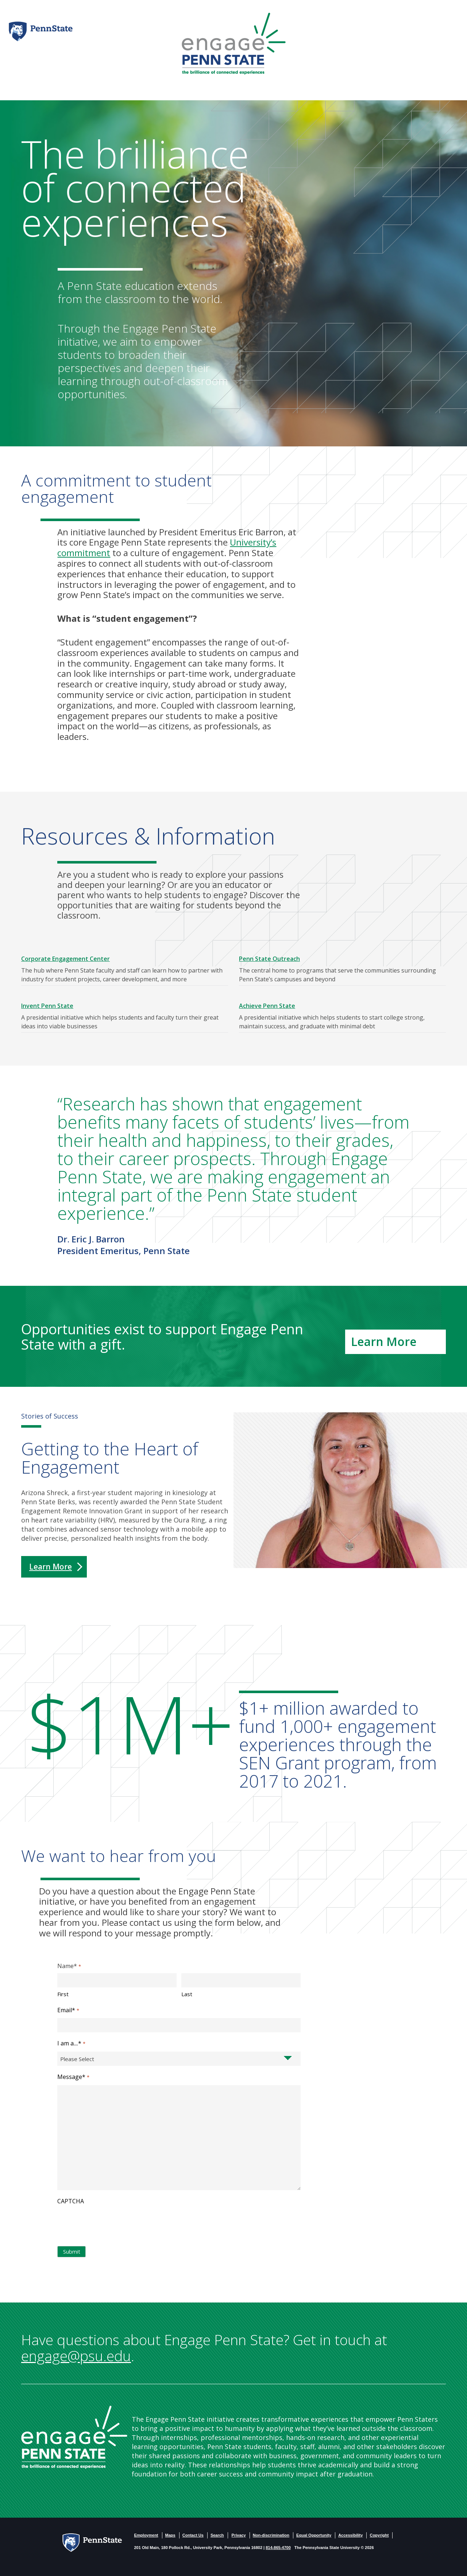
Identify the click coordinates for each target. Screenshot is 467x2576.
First (63, 1994)
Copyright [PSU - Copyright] (379, 2535)
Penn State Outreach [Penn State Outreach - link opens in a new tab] (269, 959)
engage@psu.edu (76, 2355)
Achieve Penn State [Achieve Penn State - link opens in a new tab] (267, 1006)
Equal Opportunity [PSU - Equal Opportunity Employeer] (313, 2535)
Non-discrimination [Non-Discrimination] (271, 2535)
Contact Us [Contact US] (193, 2535)
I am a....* (71, 2043)
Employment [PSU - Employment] (146, 2535)
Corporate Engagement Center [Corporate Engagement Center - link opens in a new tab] (65, 959)
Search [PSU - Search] (217, 2535)
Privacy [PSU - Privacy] (239, 2535)
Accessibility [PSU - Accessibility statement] (350, 2535)
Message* (73, 2077)
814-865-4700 (278, 2547)
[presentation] (112, 2224)
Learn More (50, 1566)
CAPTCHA (70, 2201)
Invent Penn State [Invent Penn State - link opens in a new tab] (47, 1006)
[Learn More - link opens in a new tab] (395, 1342)
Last (186, 1994)
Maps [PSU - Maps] (170, 2535)
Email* (68, 2010)
